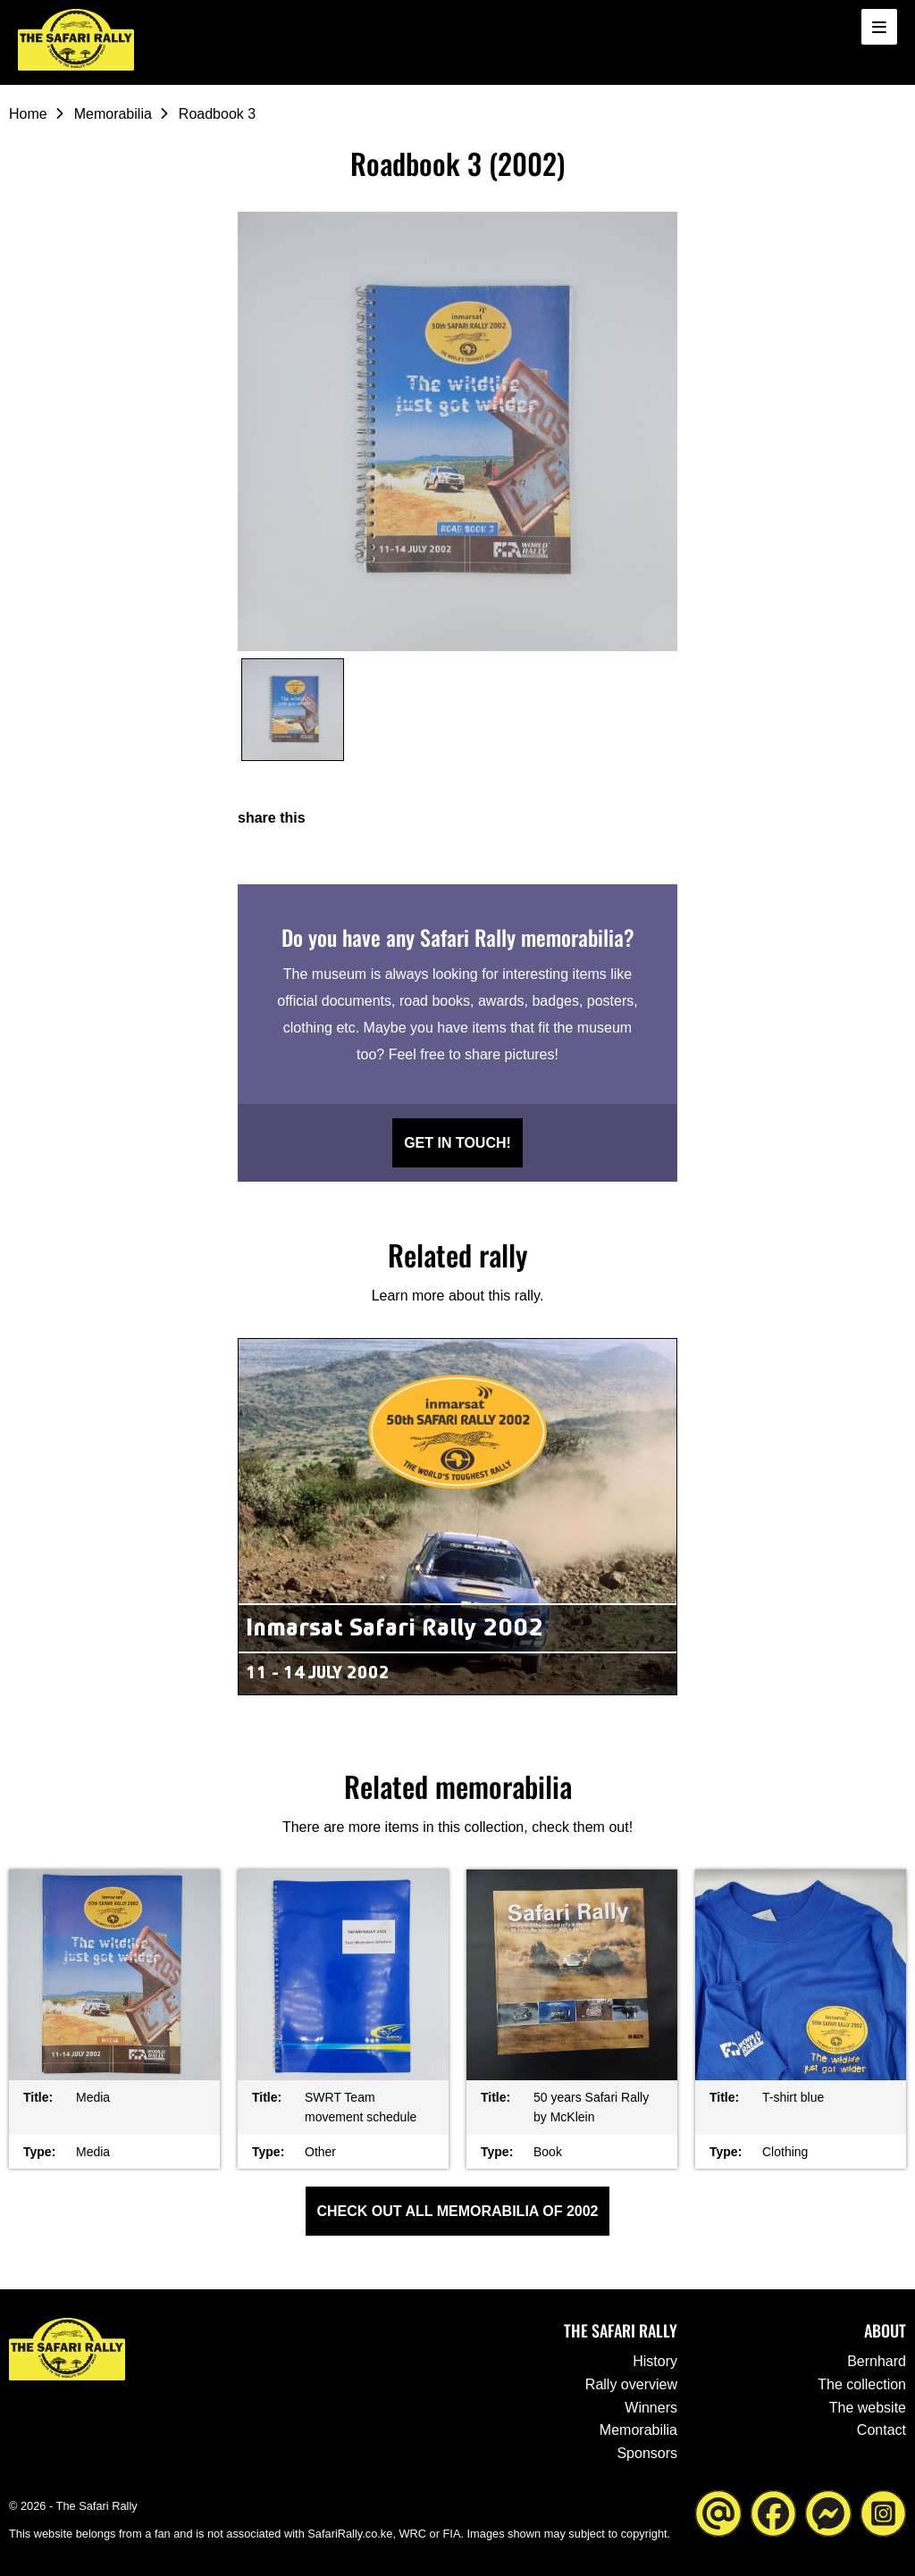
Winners (651, 2407)
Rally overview (631, 2384)
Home (28, 113)
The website (867, 2407)
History (655, 2361)
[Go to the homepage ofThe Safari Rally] (76, 40)
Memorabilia (113, 113)
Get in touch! (457, 1142)
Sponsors (647, 2453)
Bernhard (876, 2361)
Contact (881, 2430)
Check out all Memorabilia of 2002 (458, 2211)
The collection (862, 2384)
